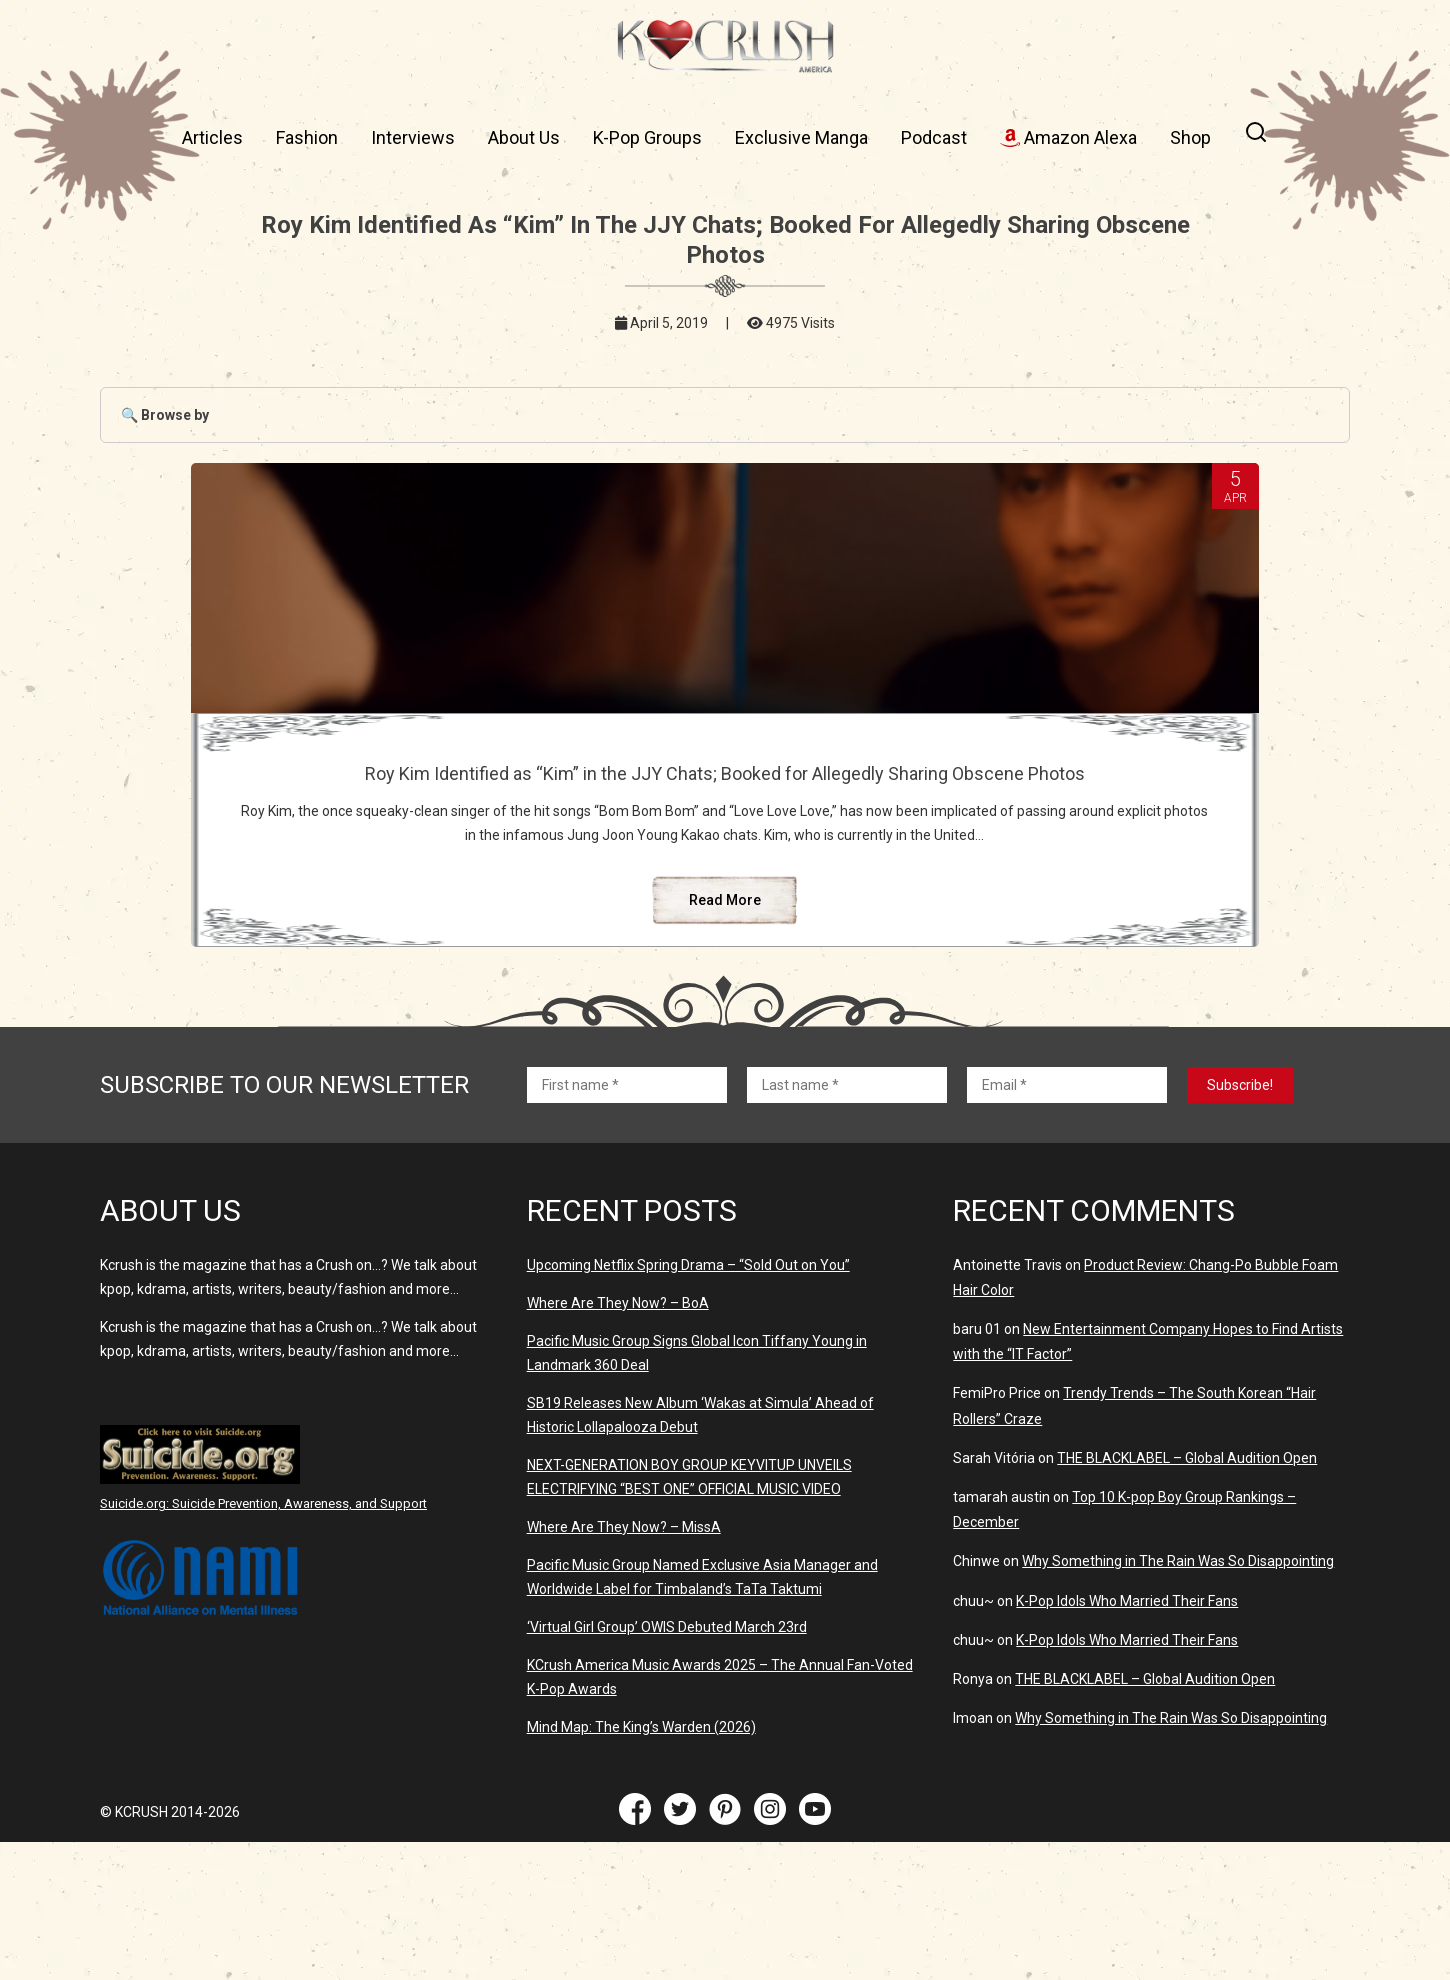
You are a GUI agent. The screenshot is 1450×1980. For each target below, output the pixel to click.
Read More (725, 1038)
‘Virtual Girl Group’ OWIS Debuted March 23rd (667, 1765)
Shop (1190, 137)
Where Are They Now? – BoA (618, 1441)
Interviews (413, 137)
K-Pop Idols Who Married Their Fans (1127, 1739)
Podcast (934, 137)
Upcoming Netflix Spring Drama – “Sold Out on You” (688, 1403)
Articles (212, 137)
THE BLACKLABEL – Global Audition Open (1187, 1596)
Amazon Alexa (1068, 137)
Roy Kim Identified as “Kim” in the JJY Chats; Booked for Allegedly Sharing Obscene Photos (725, 794)
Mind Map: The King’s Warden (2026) (641, 1865)
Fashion (307, 137)
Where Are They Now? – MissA (624, 1665)
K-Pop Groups (647, 137)
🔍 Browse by (165, 415)
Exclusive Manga (801, 137)
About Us (524, 137)
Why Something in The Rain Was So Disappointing (1178, 1699)
